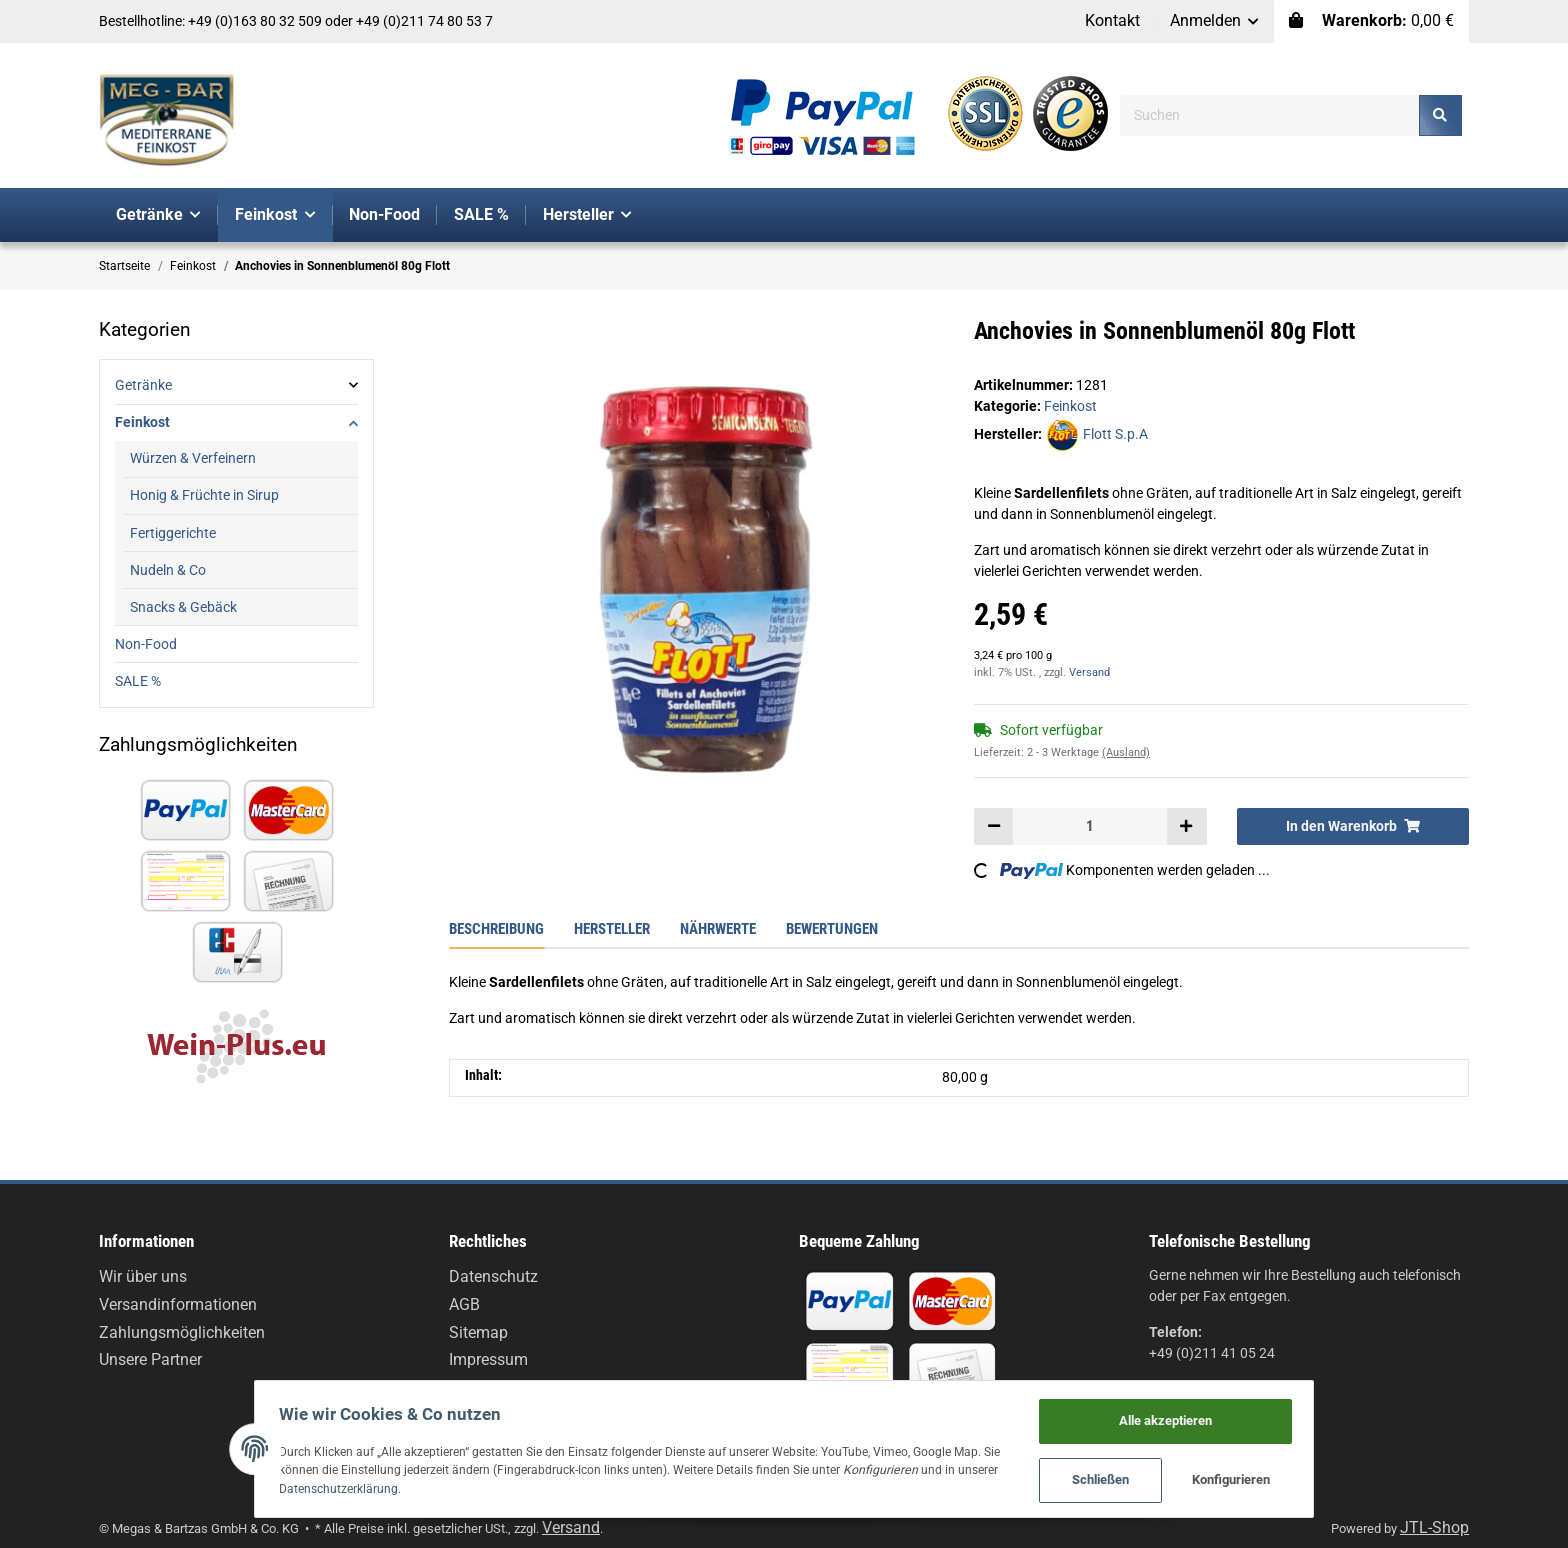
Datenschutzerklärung (315, 1486)
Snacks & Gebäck (183, 607)
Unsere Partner (150, 1359)
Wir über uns (143, 1276)
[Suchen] (1270, 115)
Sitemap (478, 1332)
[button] (1215, 21)
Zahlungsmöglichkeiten (182, 1332)
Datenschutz (493, 1276)
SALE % (138, 681)
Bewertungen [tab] (832, 929)
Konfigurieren (1259, 1478)
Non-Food (146, 644)
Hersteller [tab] (612, 929)
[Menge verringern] (994, 826)
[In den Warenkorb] (1353, 826)
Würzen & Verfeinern (193, 458)
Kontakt (1112, 20)
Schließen (1127, 1478)
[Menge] (1090, 826)
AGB (464, 1304)
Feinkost (1070, 406)
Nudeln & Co (168, 570)
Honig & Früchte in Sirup (204, 495)
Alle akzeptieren (1192, 1415)
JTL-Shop (1434, 1527)
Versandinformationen (178, 1304)
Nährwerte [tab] (718, 929)
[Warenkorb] (1371, 21)
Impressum (488, 1359)
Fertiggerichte (173, 533)
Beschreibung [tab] (496, 929)
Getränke (143, 385)
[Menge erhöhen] (1186, 826)
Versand (1089, 672)
